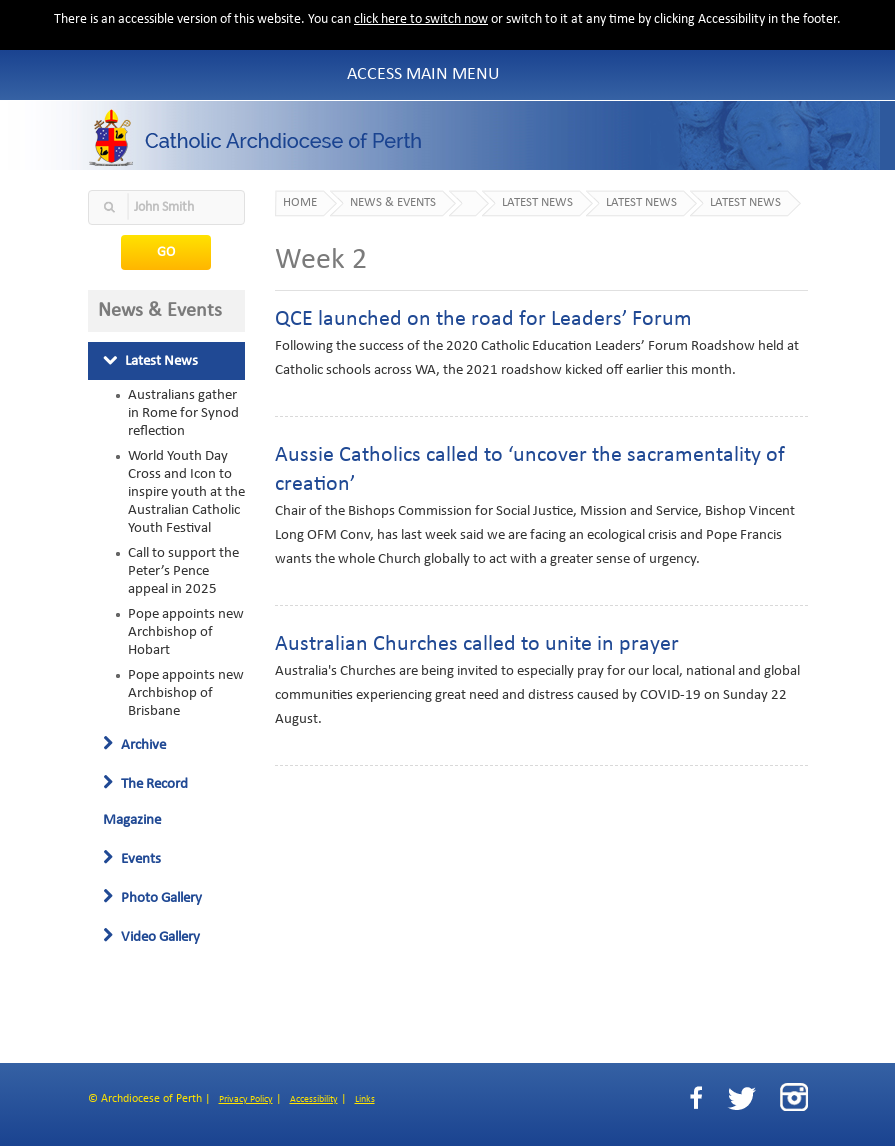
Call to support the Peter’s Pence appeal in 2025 (183, 571)
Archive (134, 745)
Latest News (150, 361)
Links (365, 1099)
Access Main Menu (423, 74)
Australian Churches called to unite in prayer (477, 644)
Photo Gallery (152, 898)
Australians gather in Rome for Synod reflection (183, 413)
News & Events (393, 203)
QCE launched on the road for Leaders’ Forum (483, 319)
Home (300, 203)
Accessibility (314, 1099)
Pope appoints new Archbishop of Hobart (186, 632)
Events (132, 859)
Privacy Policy (246, 1099)
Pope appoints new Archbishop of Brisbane (186, 693)
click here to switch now (421, 19)
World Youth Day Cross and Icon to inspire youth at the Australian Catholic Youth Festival (186, 492)
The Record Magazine (145, 802)
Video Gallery (151, 937)
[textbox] (167, 207)
